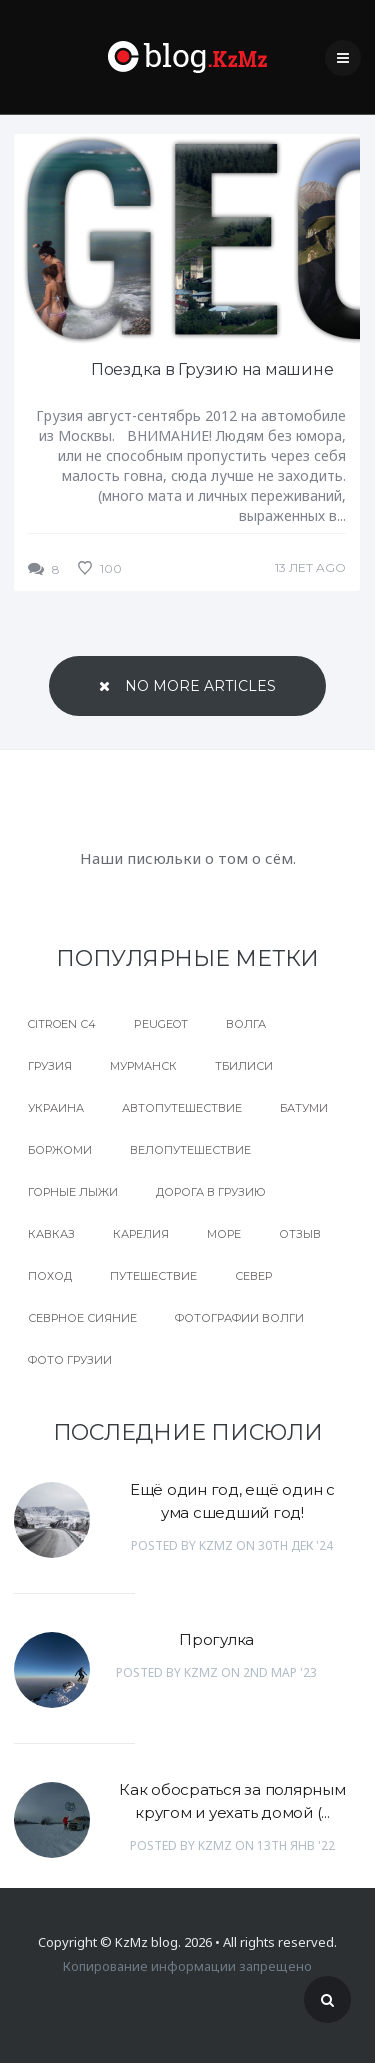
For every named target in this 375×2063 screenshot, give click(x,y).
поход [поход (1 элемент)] (50, 1276)
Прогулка (216, 1639)
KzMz (216, 1545)
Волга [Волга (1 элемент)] (246, 1024)
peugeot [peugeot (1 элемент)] (161, 1024)
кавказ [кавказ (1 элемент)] (51, 1234)
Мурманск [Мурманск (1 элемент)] (143, 1066)
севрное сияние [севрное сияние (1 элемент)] (82, 1318)
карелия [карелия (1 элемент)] (141, 1234)
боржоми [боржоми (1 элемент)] (60, 1150)
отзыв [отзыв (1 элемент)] (300, 1234)
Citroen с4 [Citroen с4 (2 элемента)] (62, 1024)
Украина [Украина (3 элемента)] (56, 1108)
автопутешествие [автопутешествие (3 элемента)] (182, 1108)
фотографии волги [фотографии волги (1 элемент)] (239, 1318)
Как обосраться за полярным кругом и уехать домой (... (232, 1801)
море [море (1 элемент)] (224, 1234)
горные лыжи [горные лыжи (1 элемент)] (73, 1192)
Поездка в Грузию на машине (212, 369)
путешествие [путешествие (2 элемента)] (153, 1276)
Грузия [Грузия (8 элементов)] (50, 1066)
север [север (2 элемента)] (253, 1276)
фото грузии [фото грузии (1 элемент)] (70, 1360)
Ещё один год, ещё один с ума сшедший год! (232, 1501)
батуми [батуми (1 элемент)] (304, 1108)
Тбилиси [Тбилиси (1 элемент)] (244, 1066)
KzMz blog (146, 1942)
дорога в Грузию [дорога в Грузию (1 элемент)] (211, 1192)
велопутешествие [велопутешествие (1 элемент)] (190, 1150)
